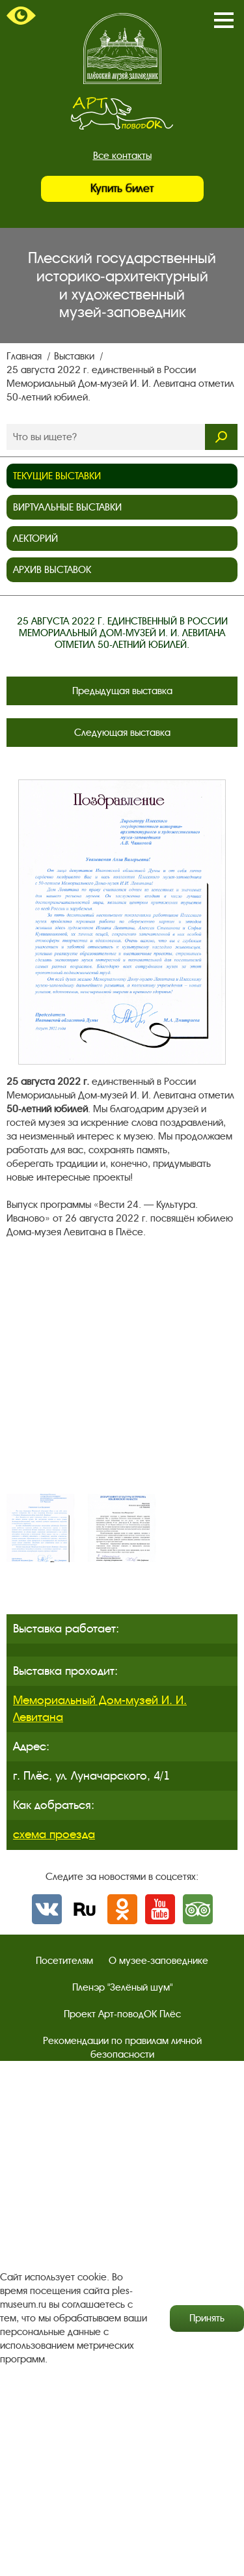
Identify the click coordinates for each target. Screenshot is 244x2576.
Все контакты (122, 155)
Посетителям (64, 1961)
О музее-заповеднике (158, 1961)
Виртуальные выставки (67, 507)
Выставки (75, 356)
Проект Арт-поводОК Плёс (122, 2014)
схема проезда (54, 1834)
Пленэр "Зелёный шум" (122, 1987)
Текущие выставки (57, 476)
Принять (206, 2318)
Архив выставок (52, 570)
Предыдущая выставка (122, 691)
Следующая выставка (122, 732)
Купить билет (122, 188)
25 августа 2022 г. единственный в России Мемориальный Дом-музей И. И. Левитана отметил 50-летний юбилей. (120, 383)
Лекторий (35, 538)
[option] (41, 1528)
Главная (25, 356)
